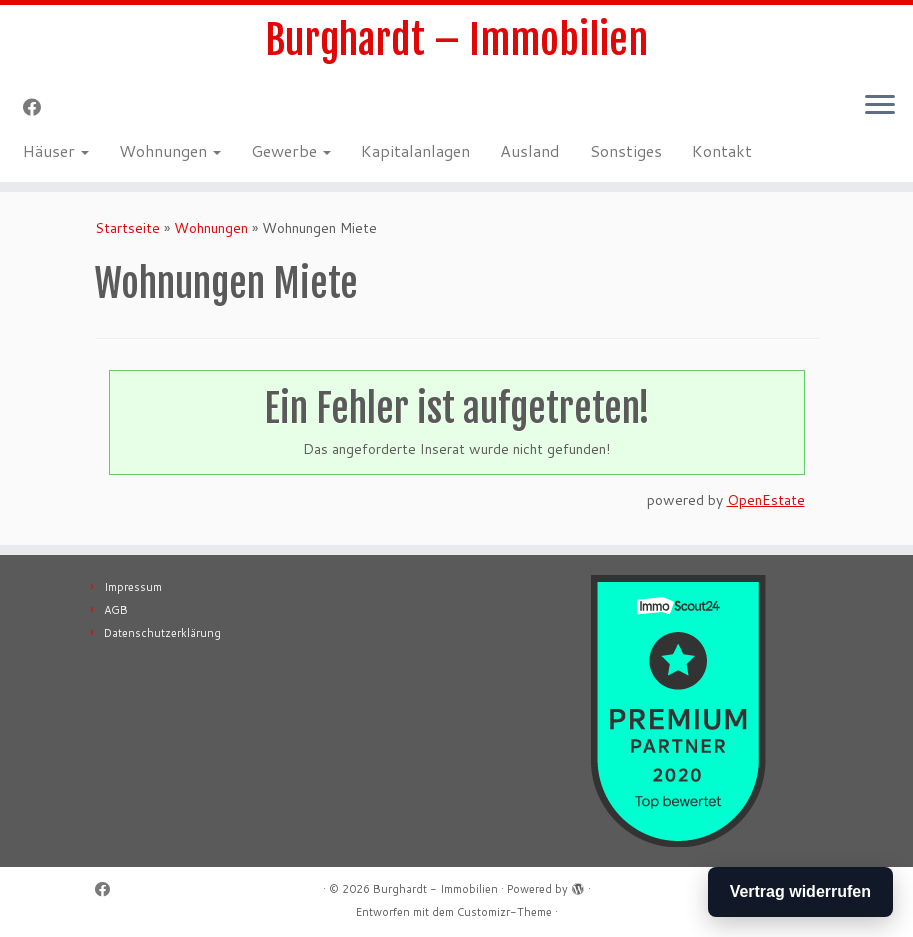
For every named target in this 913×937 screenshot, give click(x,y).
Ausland (530, 150)
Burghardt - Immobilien (435, 889)
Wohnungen (170, 150)
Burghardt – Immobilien (456, 40)
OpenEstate (766, 500)
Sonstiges (626, 150)
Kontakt (722, 150)
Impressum (133, 587)
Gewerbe (291, 150)
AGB (116, 610)
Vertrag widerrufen (800, 891)
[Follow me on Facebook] (38, 107)
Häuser (56, 150)
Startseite (127, 228)
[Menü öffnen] (880, 106)
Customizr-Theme (504, 912)
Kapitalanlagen (415, 150)
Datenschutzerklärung (162, 633)
